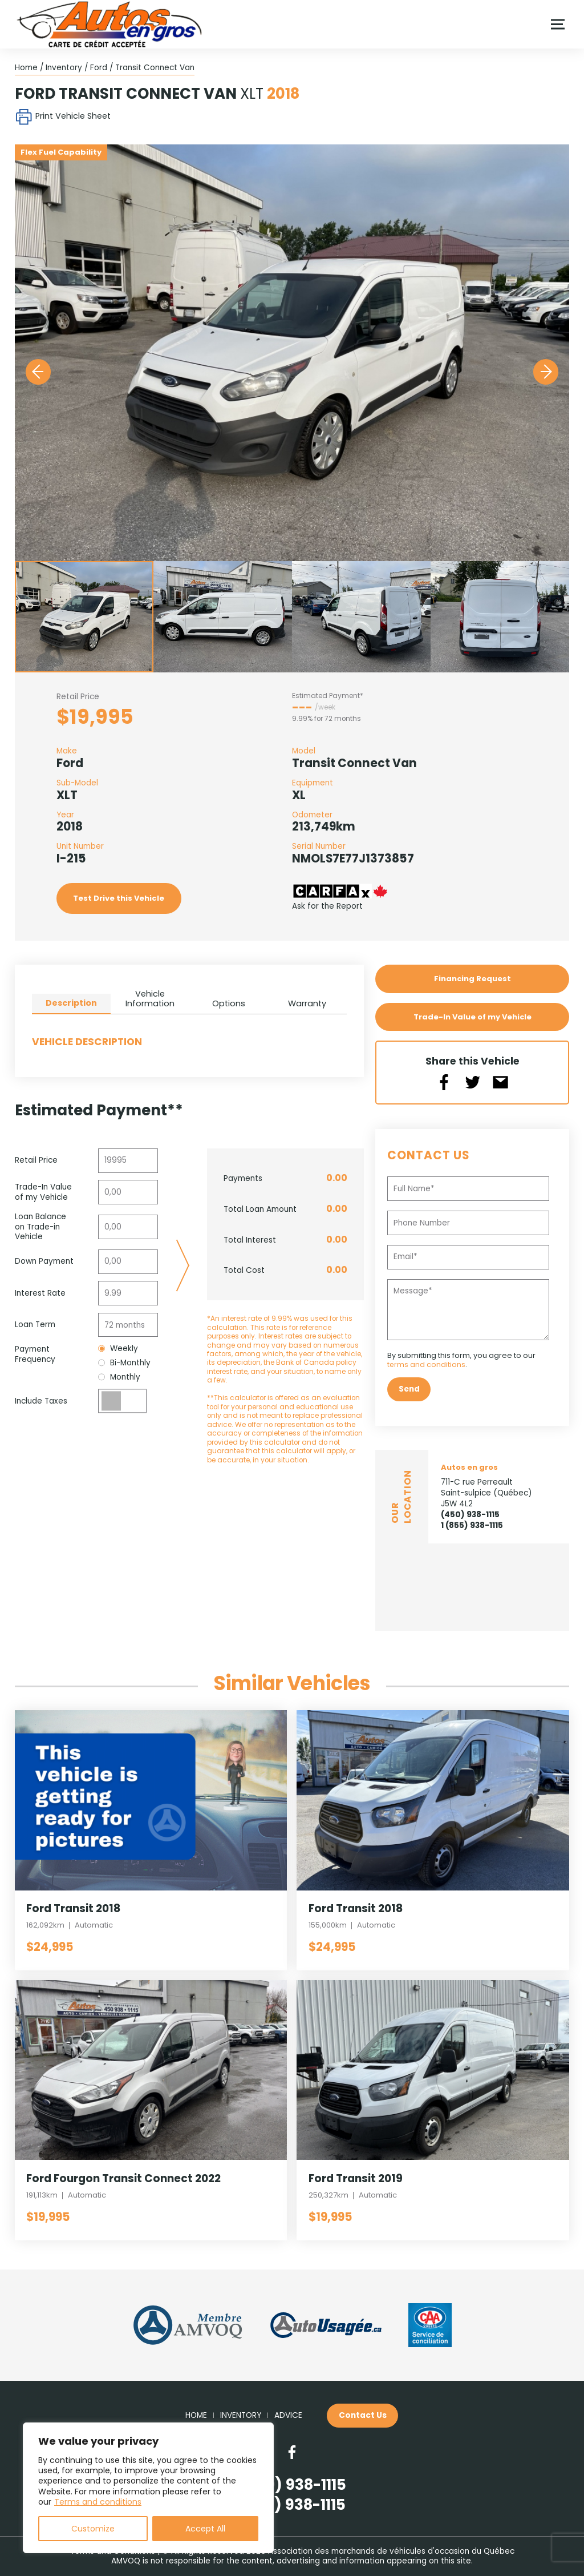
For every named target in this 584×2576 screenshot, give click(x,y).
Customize (93, 2528)
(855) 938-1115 (292, 2505)
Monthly (119, 1377)
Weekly (117, 1348)
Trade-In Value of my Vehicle (472, 1016)
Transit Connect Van (154, 67)
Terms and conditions (97, 2502)
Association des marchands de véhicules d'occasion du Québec (391, 2551)
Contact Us (363, 2415)
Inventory (64, 67)
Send (409, 1389)
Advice (288, 2415)
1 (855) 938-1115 (472, 1525)
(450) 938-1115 (470, 1514)
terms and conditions (426, 1364)
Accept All (205, 2528)
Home (26, 67)
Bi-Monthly (124, 1363)
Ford (98, 67)
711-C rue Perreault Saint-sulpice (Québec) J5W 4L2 (486, 1492)
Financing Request (472, 979)
